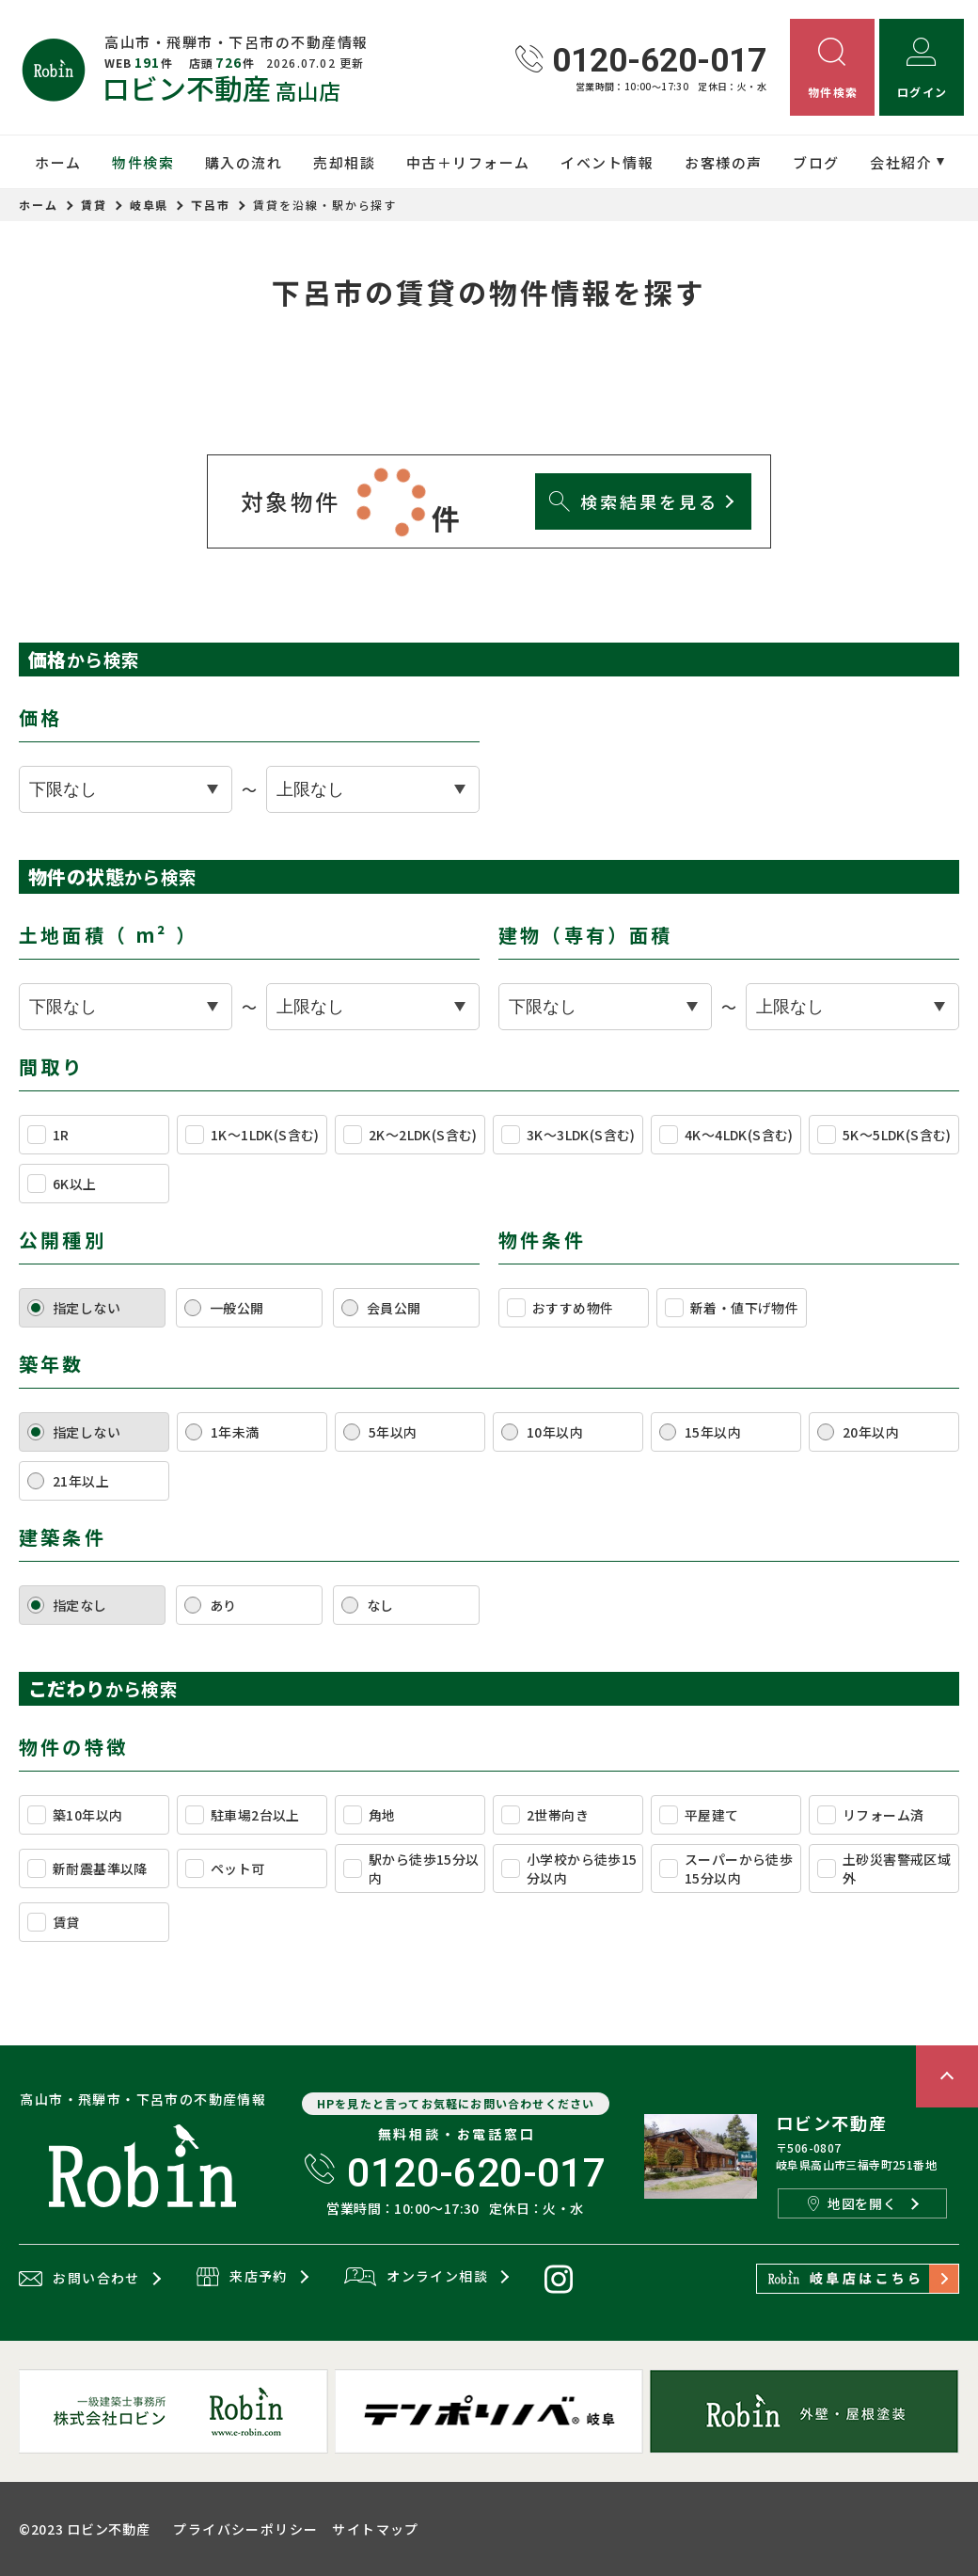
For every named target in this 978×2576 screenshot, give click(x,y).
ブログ (816, 162)
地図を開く (852, 2203)
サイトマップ (375, 2529)
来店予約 (242, 2277)
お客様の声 (724, 162)
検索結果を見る (633, 501)
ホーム (58, 162)
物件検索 (143, 162)
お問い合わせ (79, 2278)
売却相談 (344, 162)
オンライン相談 (416, 2277)
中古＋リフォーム (468, 162)
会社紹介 (901, 162)
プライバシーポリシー (245, 2529)
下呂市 (210, 205)
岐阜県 (149, 205)
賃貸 (94, 205)
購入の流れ (244, 162)
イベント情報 (607, 162)
